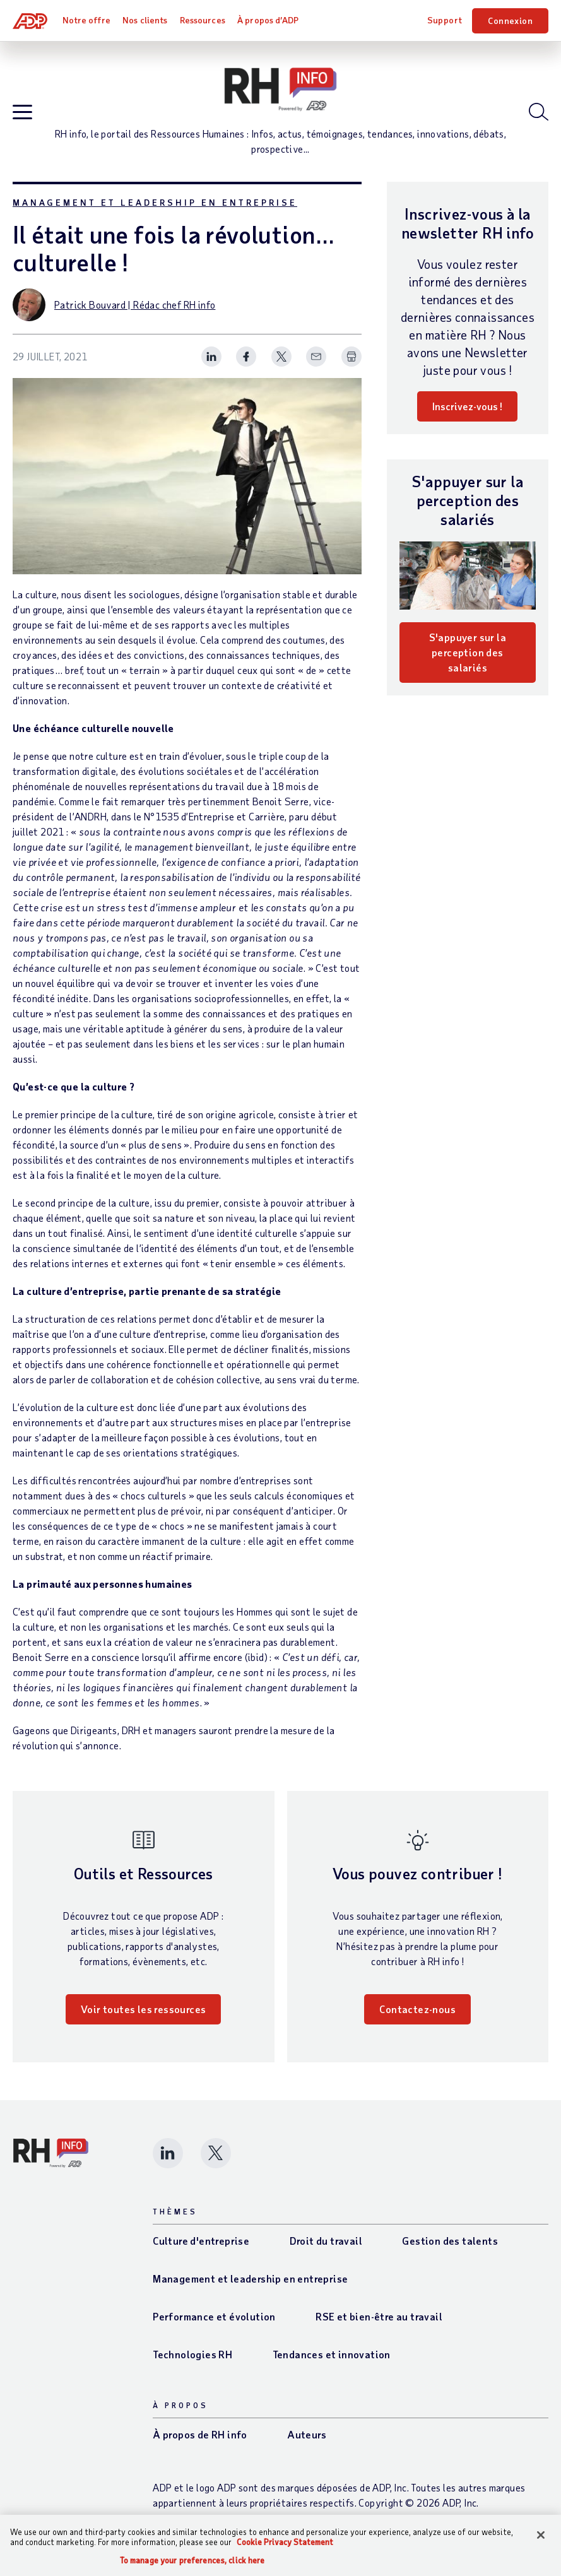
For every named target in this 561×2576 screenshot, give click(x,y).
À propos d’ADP (267, 20)
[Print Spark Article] (351, 356)
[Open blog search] (538, 112)
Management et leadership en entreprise (155, 202)
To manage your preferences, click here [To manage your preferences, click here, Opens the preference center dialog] (192, 2560)
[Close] (541, 2535)
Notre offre (86, 20)
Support (445, 20)
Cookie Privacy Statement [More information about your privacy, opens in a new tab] (285, 2542)
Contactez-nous (417, 2009)
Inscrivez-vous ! (467, 406)
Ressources (202, 20)
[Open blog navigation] (22, 112)
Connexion (510, 20)
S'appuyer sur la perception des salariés (467, 652)
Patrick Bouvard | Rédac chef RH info (134, 304)
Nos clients (144, 20)
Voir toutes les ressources (143, 2009)
